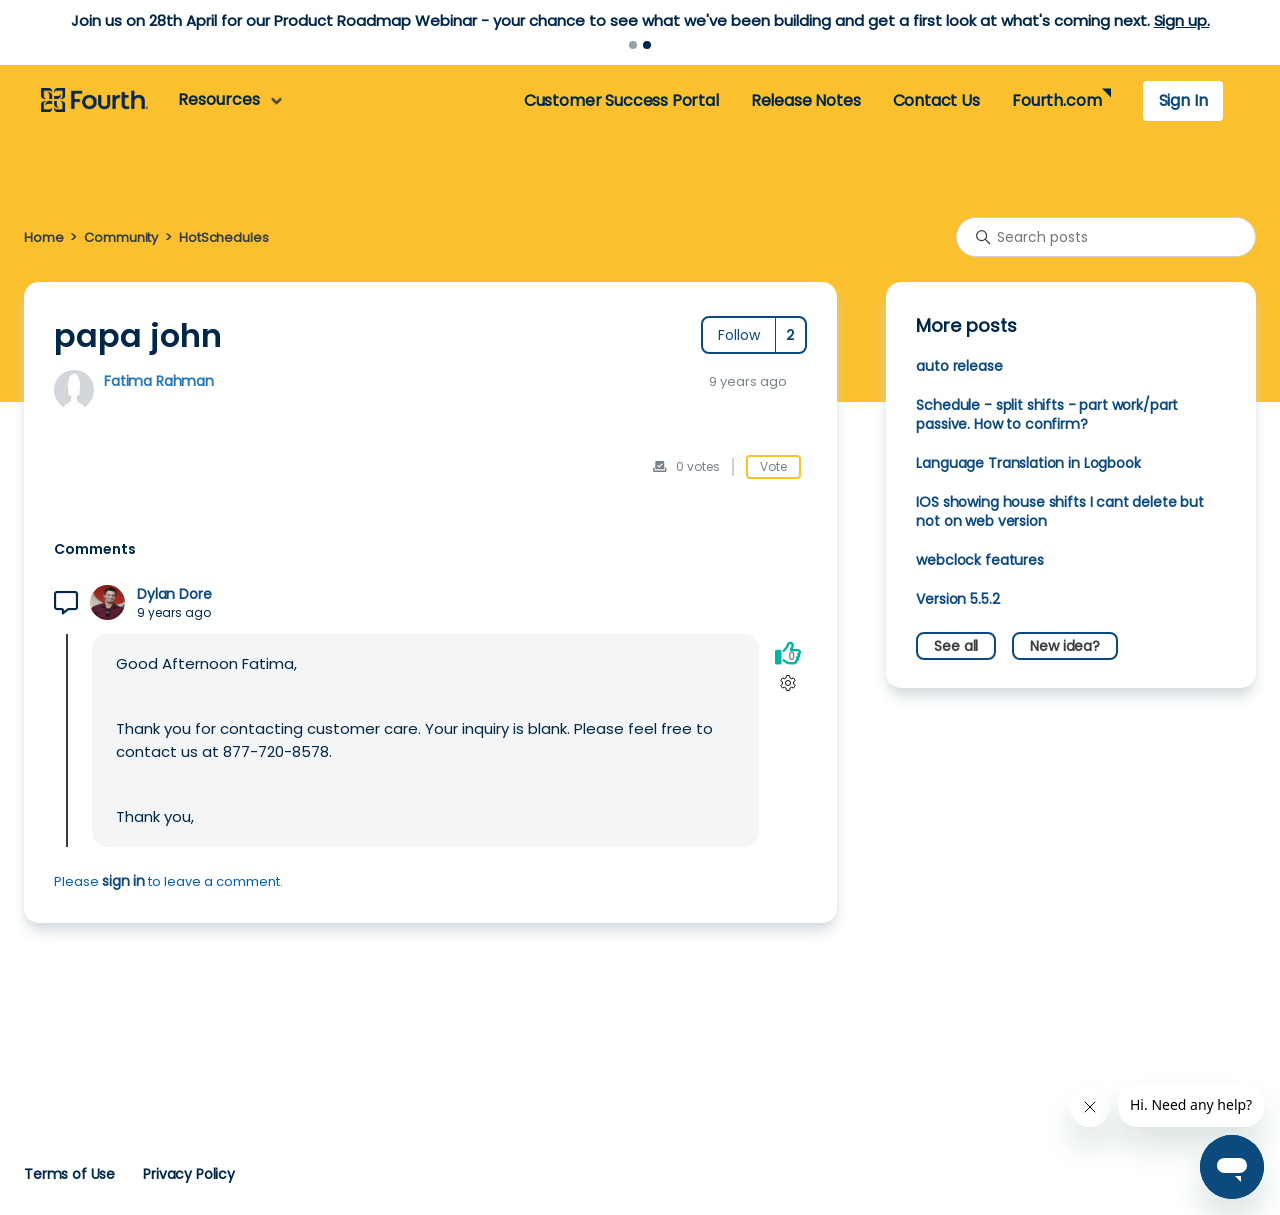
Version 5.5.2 (957, 599)
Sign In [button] (1183, 100)
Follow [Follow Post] (739, 335)
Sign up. (1182, 20)
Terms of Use (69, 1174)
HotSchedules (223, 237)
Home (43, 237)
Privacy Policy (189, 1174)
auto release (959, 366)
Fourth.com (1056, 100)
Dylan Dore (174, 594)
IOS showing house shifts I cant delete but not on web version (1060, 511)
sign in (123, 881)
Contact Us (936, 100)
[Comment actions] (787, 682)
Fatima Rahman (159, 381)
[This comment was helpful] (788, 652)
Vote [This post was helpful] (773, 466)
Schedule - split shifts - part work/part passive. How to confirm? (1047, 414)
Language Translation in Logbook (1028, 463)
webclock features (979, 560)
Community (121, 237)
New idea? (1065, 646)
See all (956, 646)
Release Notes (806, 100)
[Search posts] (1106, 237)
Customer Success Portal (621, 100)
